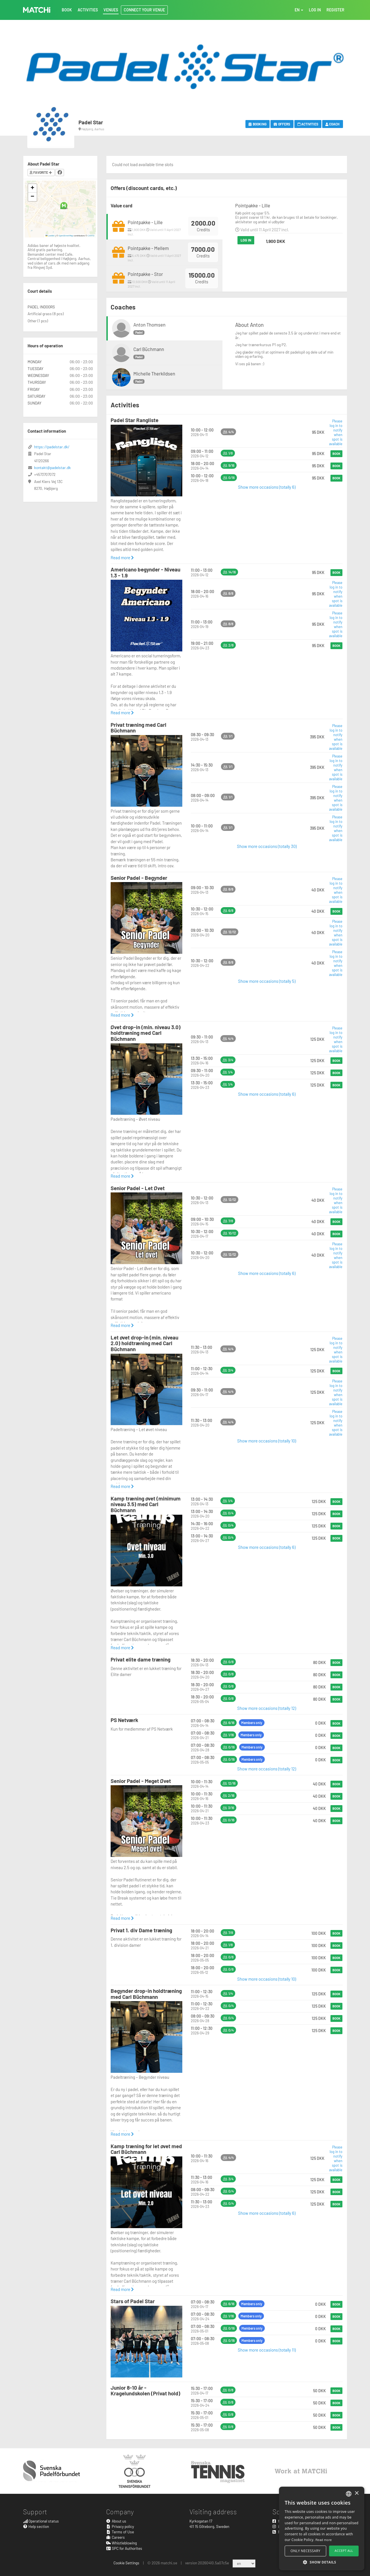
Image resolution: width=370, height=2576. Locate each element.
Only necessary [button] (306, 2550)
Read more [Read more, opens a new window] (323, 2540)
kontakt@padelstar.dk (52, 467)
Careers (115, 2537)
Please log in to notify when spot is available (335, 432)
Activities (307, 124)
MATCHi (36, 10)
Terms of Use (120, 2531)
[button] (63, 205)
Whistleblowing (121, 2542)
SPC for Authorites (124, 2548)
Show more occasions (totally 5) (266, 981)
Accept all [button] (344, 2550)
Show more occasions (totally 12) (266, 1708)
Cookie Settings (126, 2562)
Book (336, 453)
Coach (332, 124)
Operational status (41, 2521)
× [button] (356, 2493)
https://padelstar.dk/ (51, 446)
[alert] (321, 2528)
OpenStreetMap (66, 235)
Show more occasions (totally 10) (266, 1440)
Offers (282, 124)
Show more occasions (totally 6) (266, 487)
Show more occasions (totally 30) (267, 846)
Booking (257, 124)
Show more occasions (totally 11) (267, 2349)
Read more (122, 557)
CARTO (91, 235)
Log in (246, 240)
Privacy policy (120, 2526)
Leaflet (50, 235)
